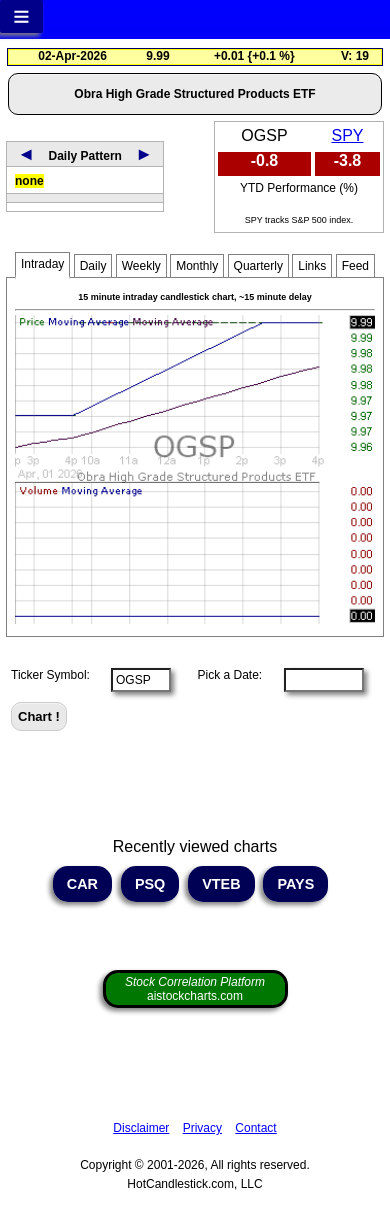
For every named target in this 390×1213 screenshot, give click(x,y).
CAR (82, 884)
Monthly (197, 266)
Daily (93, 266)
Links (312, 266)
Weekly (141, 266)
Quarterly (258, 266)
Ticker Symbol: (50, 675)
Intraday (42, 264)
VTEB (221, 884)
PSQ (150, 884)
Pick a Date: (223, 675)
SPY (347, 135)
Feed (355, 266)
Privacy (202, 1128)
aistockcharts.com (195, 989)
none (29, 181)
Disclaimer (141, 1128)
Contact (255, 1128)
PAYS (295, 884)
